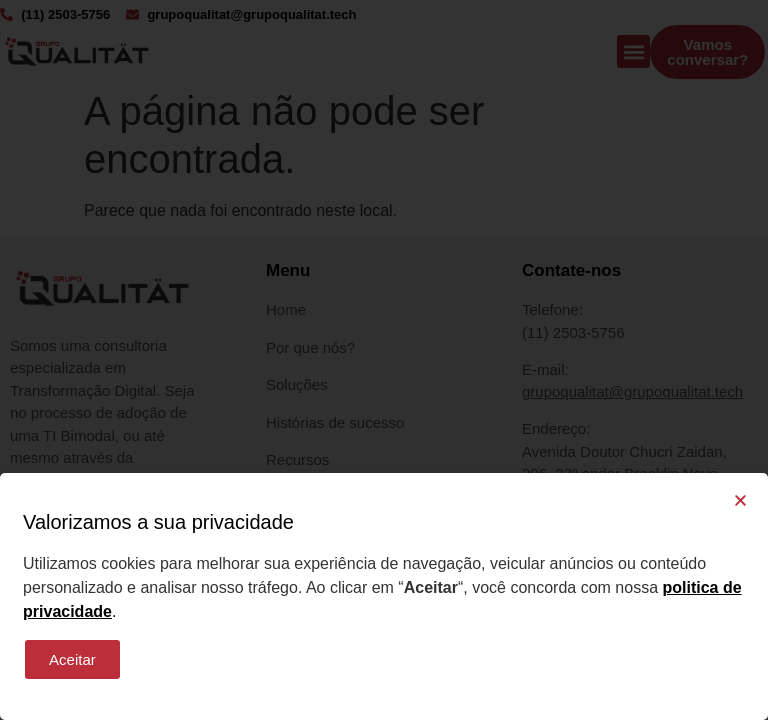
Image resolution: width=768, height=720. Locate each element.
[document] (384, 360)
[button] (740, 500)
